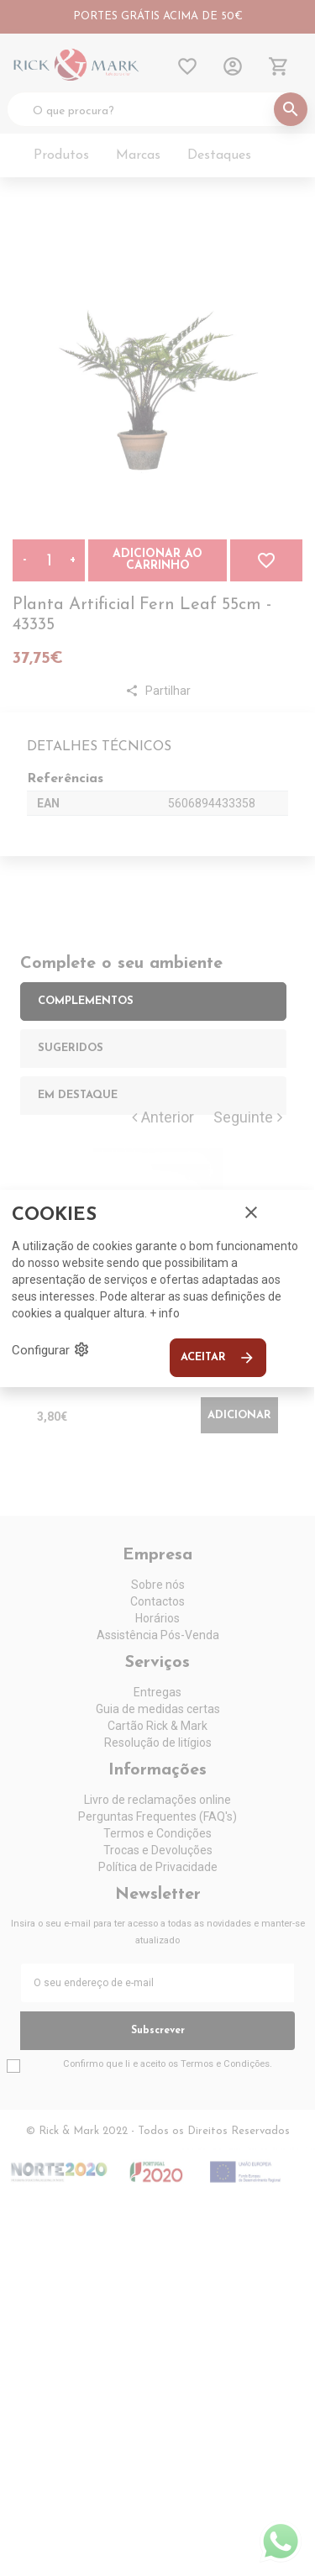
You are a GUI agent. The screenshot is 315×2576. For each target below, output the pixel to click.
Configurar (51, 1349)
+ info (165, 1313)
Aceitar (218, 1357)
